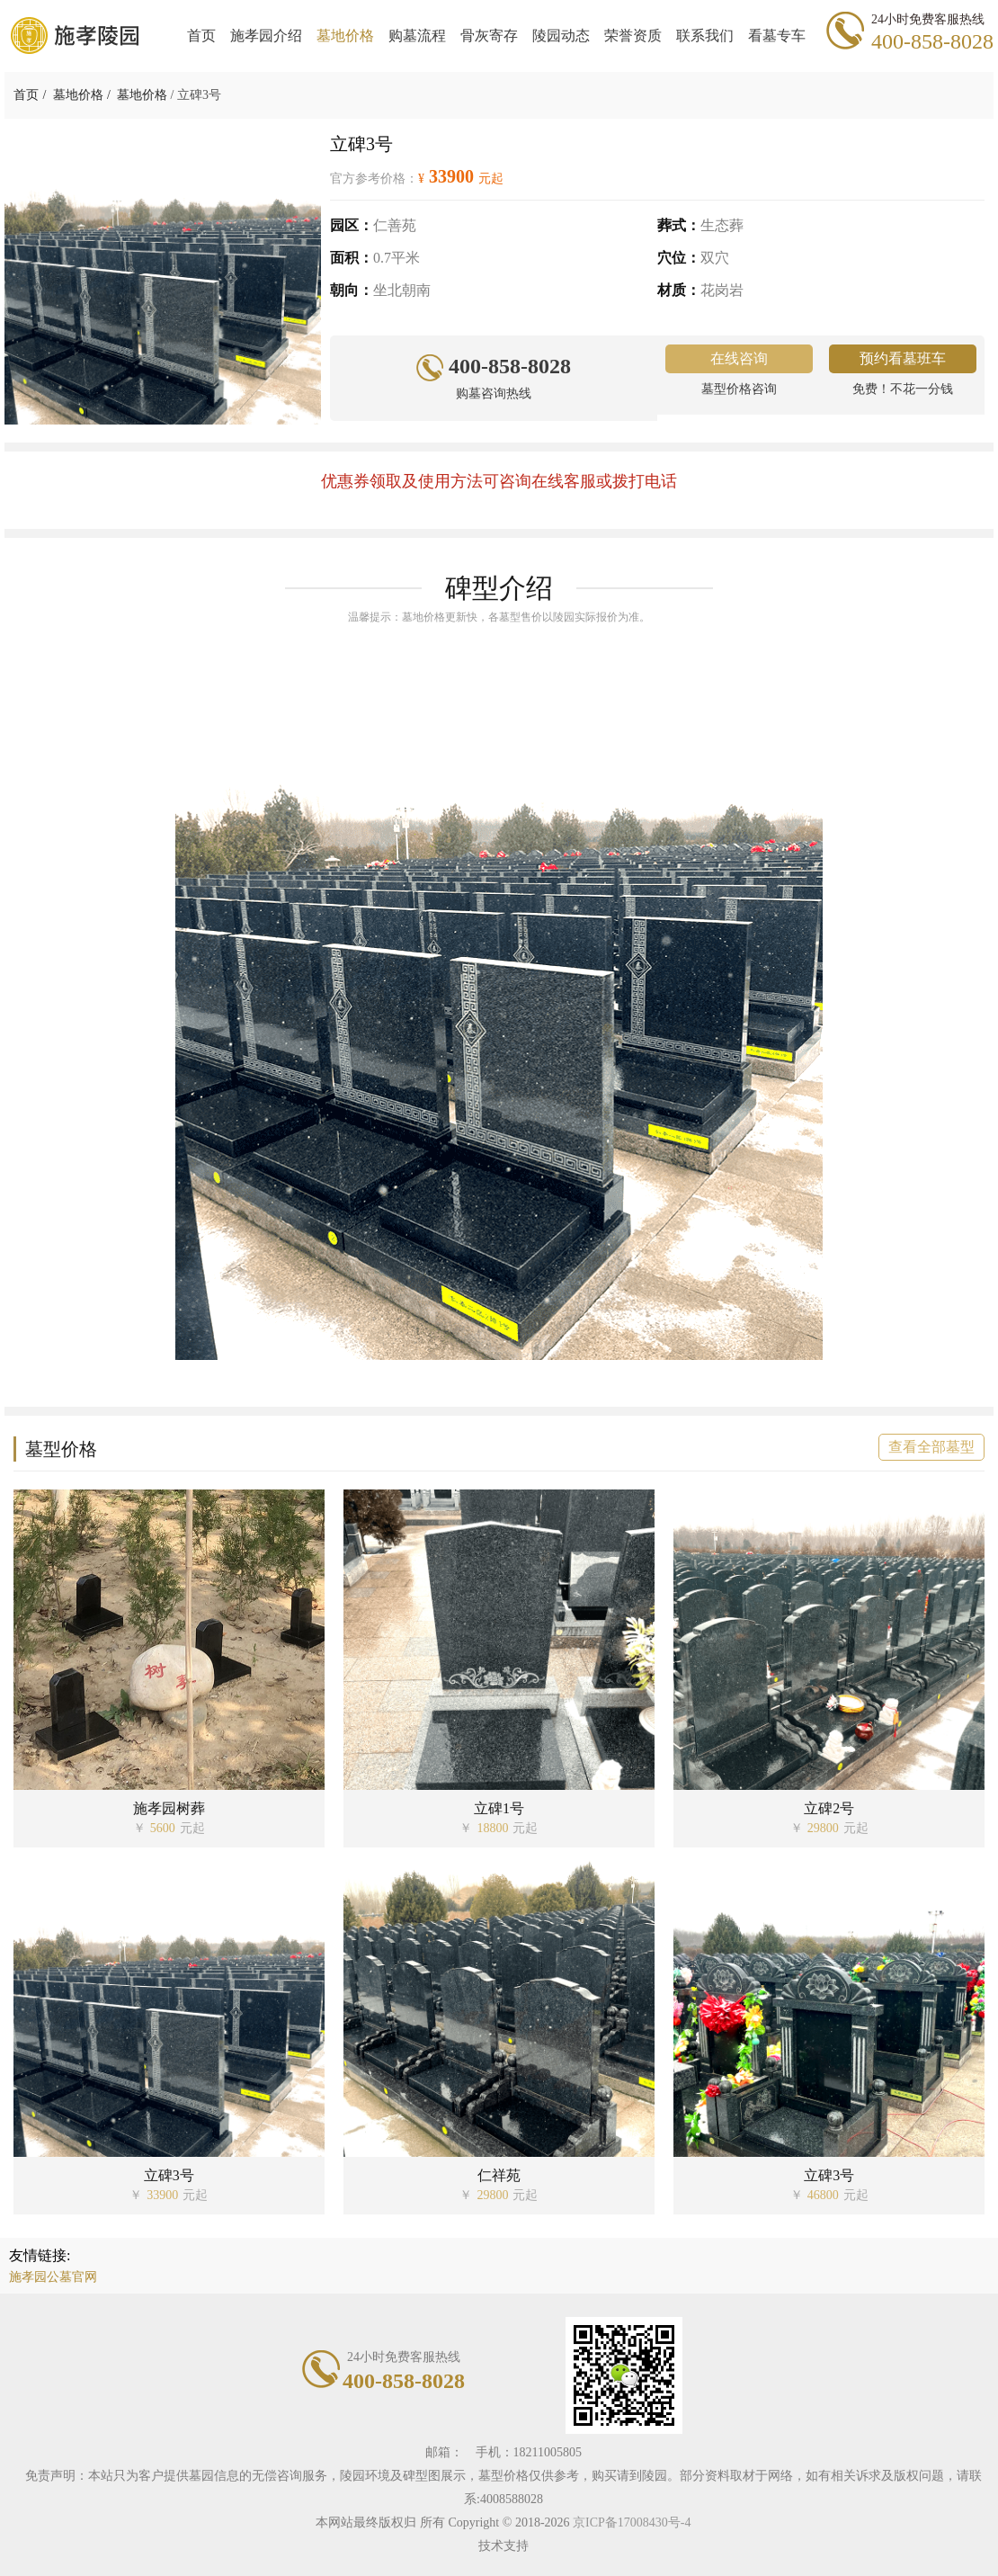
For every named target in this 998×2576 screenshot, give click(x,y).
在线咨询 (739, 358)
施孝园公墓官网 (53, 2277)
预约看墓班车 (903, 358)
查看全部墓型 (931, 1446)
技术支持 (503, 2546)
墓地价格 (78, 95)
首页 (26, 95)
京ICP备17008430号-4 (632, 2522)
